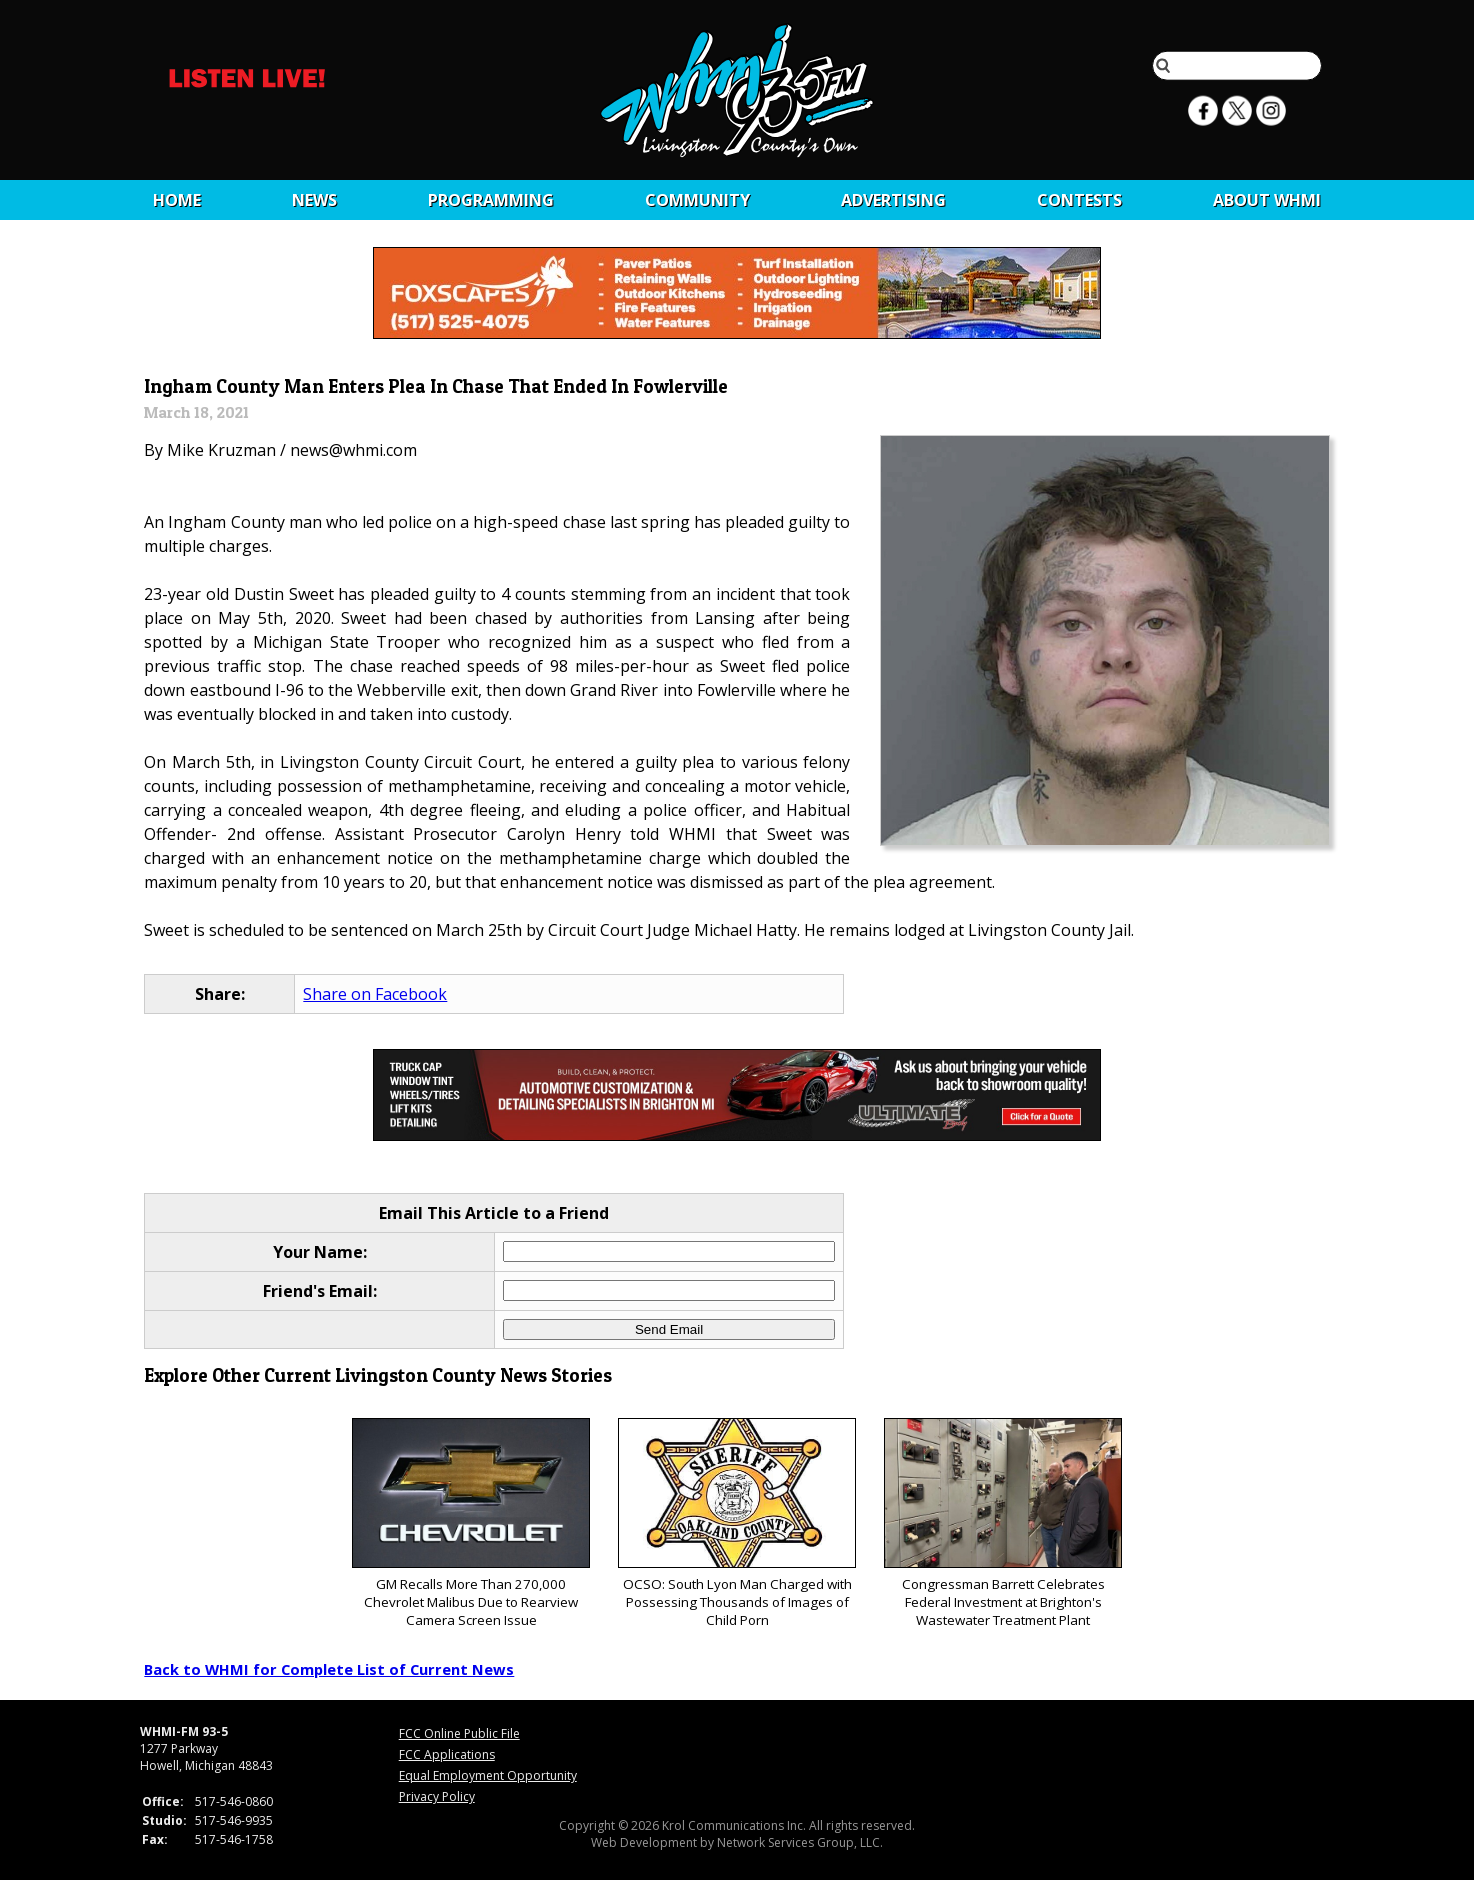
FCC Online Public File (459, 1733)
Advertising (893, 200)
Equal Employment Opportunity (488, 1775)
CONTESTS (1079, 200)
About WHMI (1267, 200)
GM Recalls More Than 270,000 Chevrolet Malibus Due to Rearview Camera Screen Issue (470, 1523)
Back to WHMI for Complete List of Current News (329, 1669)
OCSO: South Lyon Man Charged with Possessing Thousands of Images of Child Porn (736, 1523)
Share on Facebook (375, 994)
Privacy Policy (437, 1796)
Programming (491, 200)
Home (177, 200)
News (314, 200)
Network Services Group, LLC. (800, 1842)
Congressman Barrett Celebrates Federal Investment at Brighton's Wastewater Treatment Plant (1002, 1523)
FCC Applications (447, 1754)
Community (697, 200)
